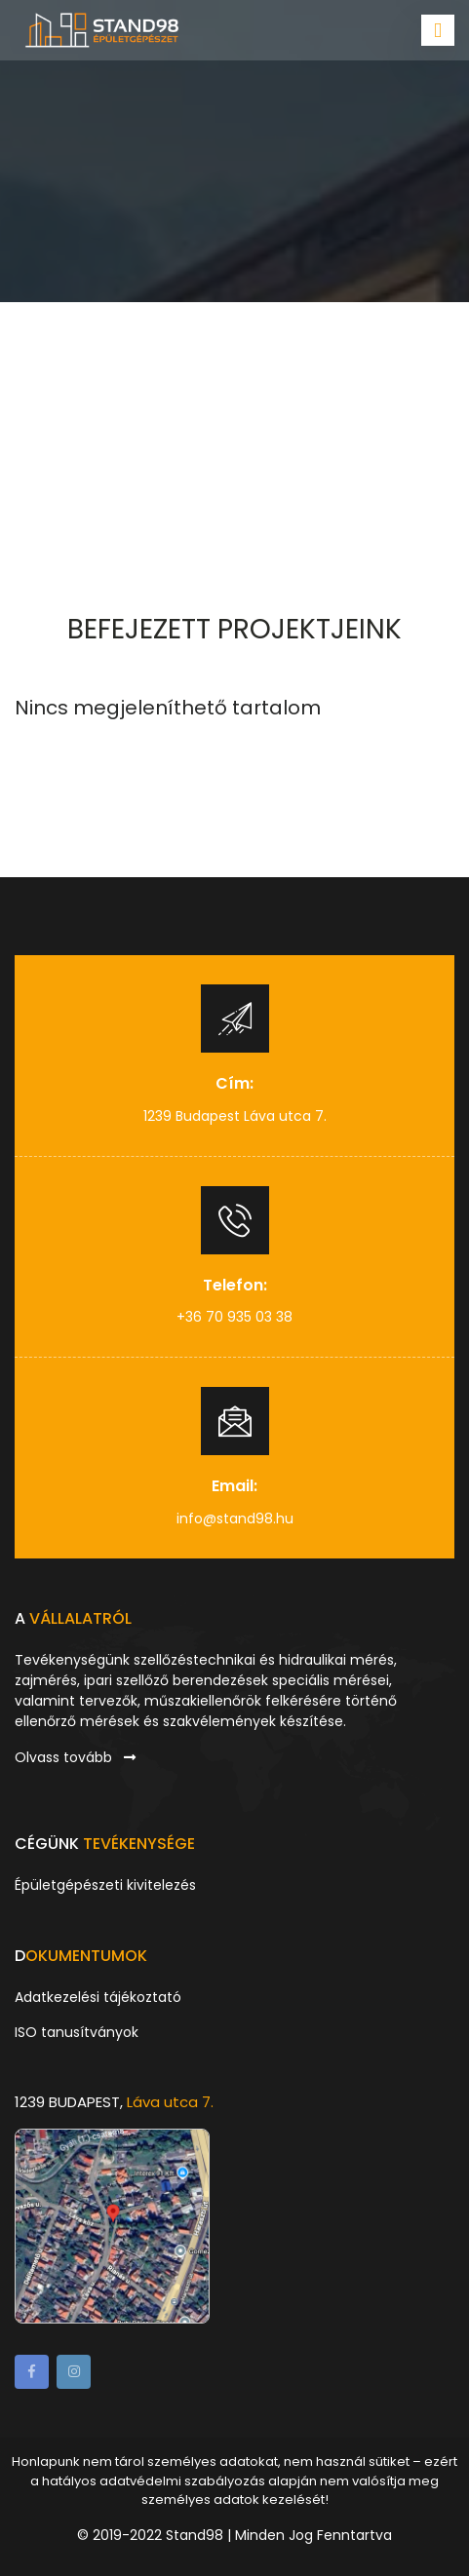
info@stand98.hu (234, 1518)
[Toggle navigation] (437, 30)
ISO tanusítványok (76, 2032)
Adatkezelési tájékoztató (98, 1997)
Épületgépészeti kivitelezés (105, 1885)
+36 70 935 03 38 (234, 1316)
